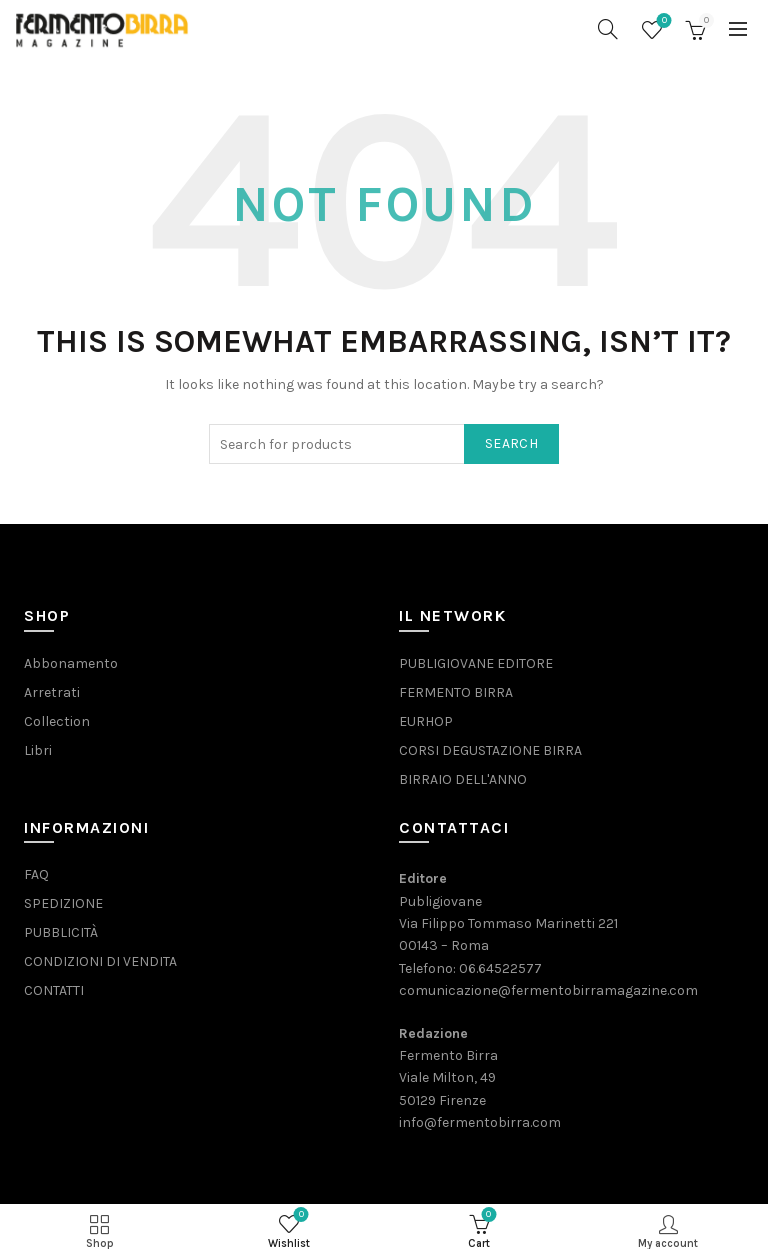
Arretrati (52, 692)
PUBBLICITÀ (61, 932)
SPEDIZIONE (63, 903)
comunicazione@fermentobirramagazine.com (548, 990)
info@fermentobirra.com (480, 1122)
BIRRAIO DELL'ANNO (463, 779)
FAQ (36, 874)
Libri (38, 750)
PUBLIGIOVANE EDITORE (476, 663)
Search (511, 443)
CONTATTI (54, 990)
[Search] (608, 29)
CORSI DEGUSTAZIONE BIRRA (490, 750)
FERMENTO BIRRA (456, 692)
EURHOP (426, 721)
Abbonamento (71, 663)
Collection (57, 721)
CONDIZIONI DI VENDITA (100, 961)
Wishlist (662, 21)
